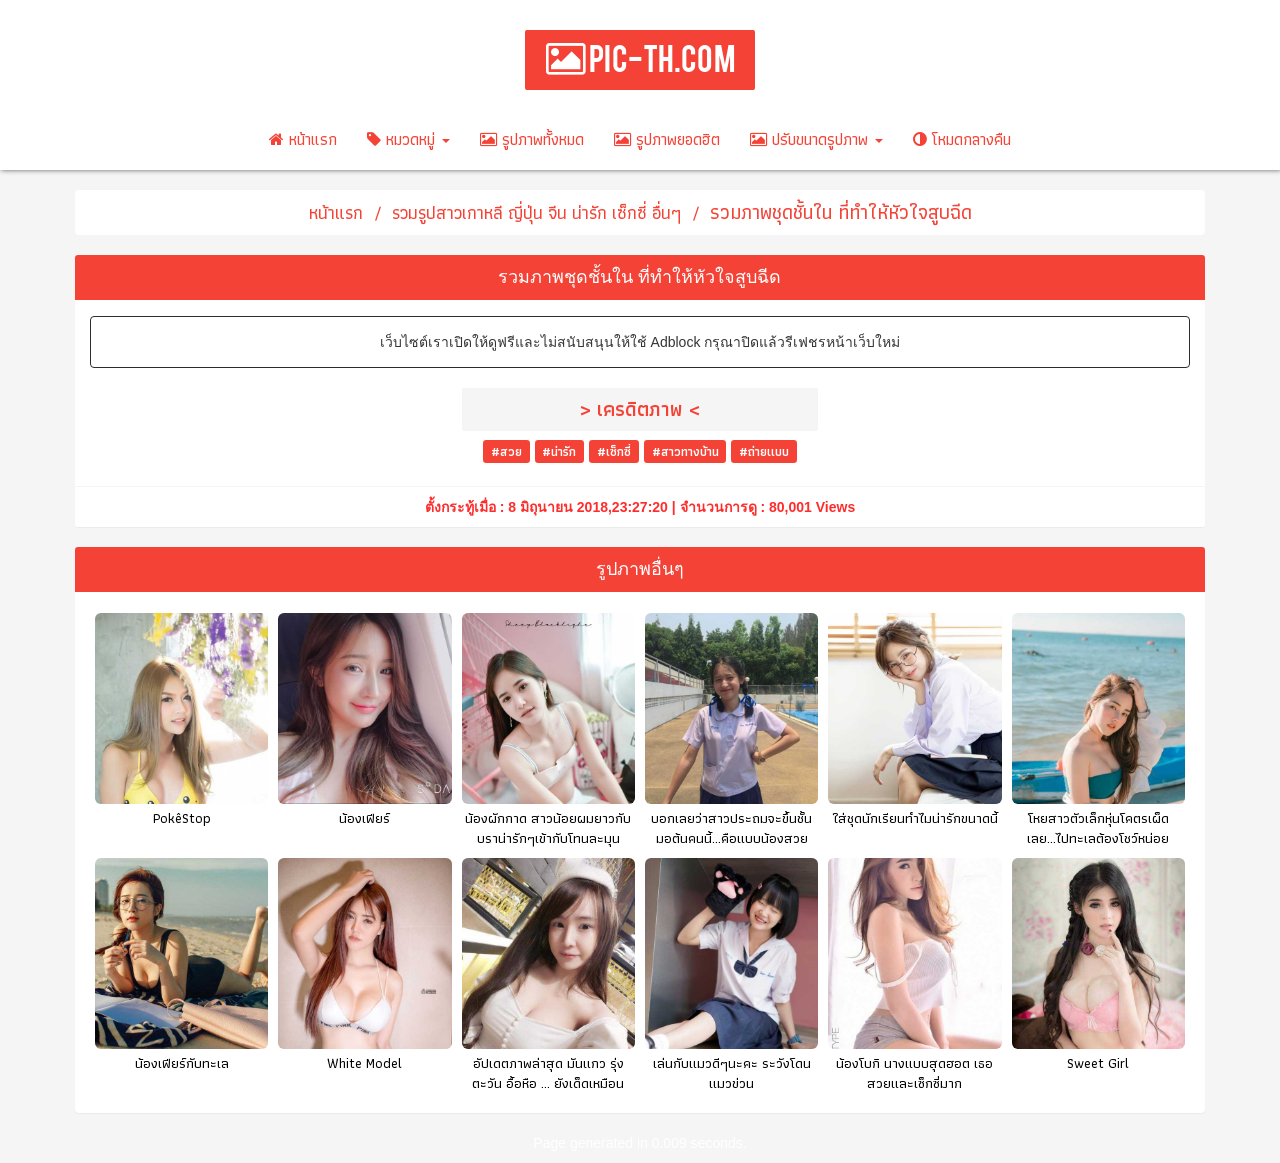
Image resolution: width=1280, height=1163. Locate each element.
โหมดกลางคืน (962, 139)
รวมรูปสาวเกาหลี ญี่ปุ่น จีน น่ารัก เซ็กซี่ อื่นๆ (536, 212)
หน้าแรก (303, 139)
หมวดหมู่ (408, 139)
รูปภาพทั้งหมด (532, 139)
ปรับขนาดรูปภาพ (816, 139)
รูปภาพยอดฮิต (667, 139)
